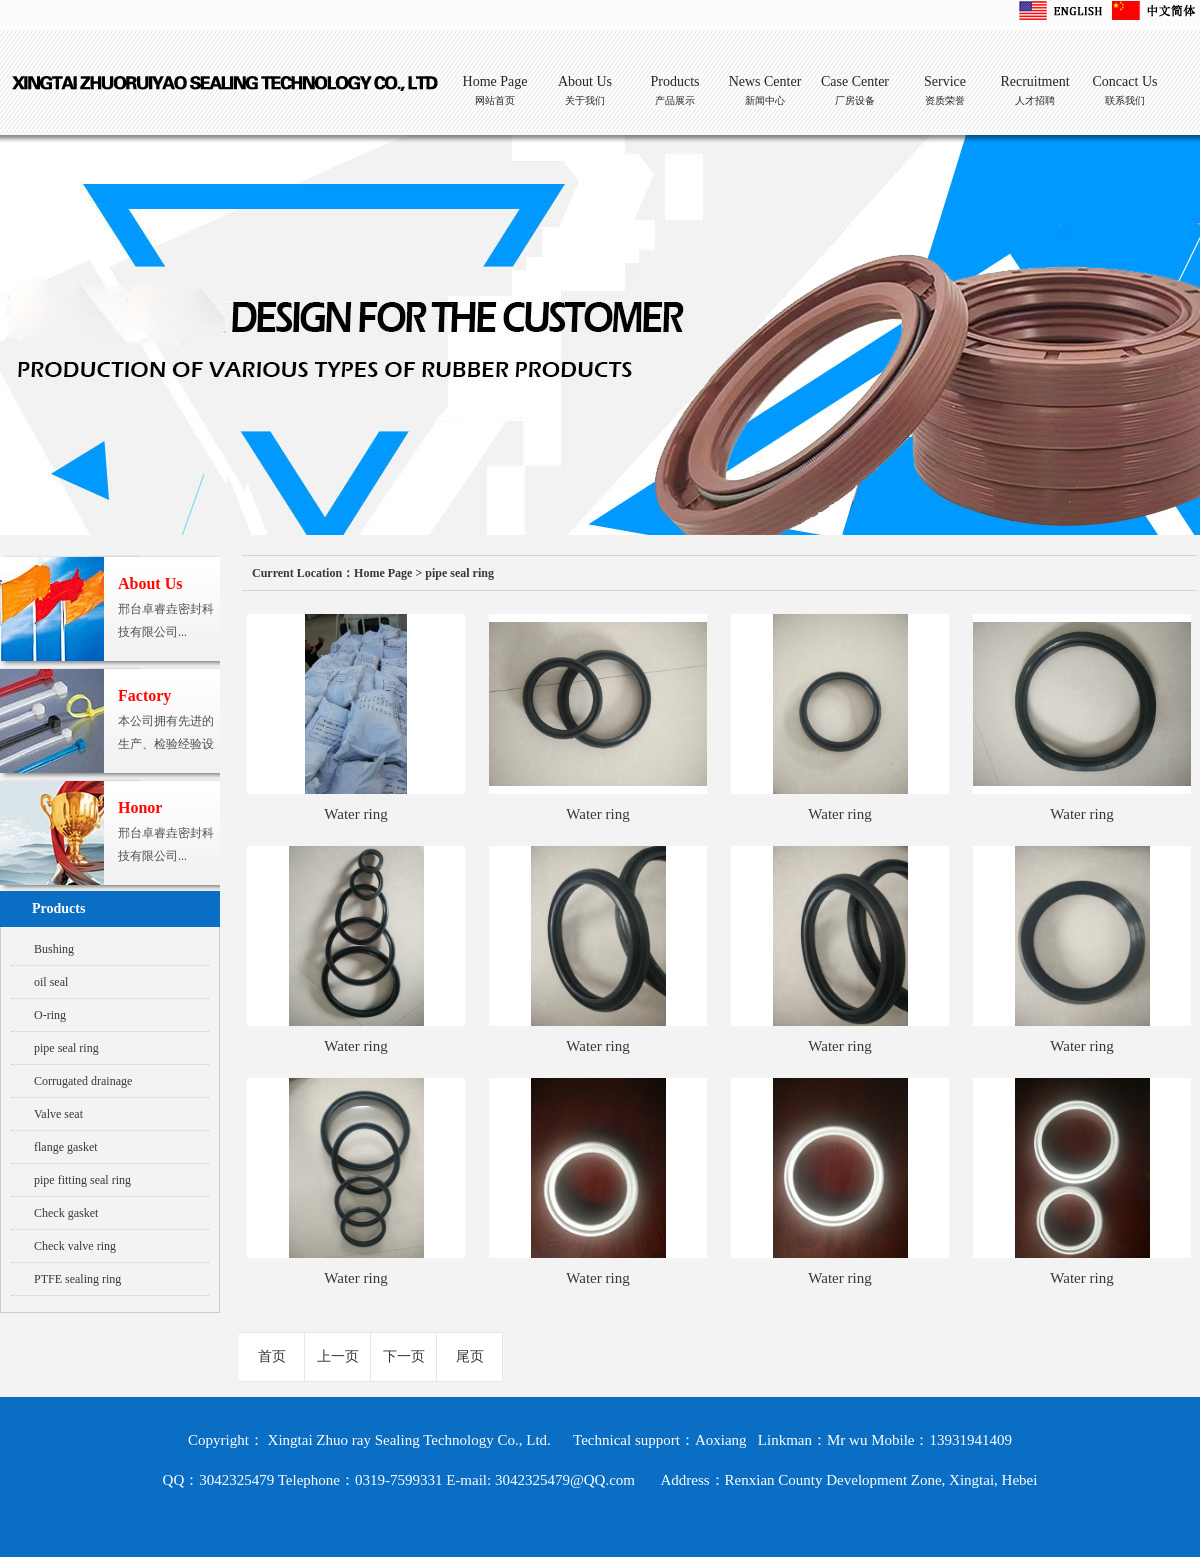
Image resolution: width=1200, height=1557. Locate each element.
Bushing (54, 949)
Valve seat (58, 1114)
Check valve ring (75, 1246)
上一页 (338, 1356)
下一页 (404, 1356)
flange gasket (66, 1147)
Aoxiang (721, 1440)
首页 (272, 1356)
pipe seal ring (66, 1048)
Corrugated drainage (83, 1081)
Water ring (355, 814)
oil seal (51, 982)
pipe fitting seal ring (82, 1180)
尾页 (470, 1356)
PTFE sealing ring (77, 1279)
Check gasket (66, 1213)
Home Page (383, 573)
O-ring (50, 1015)
